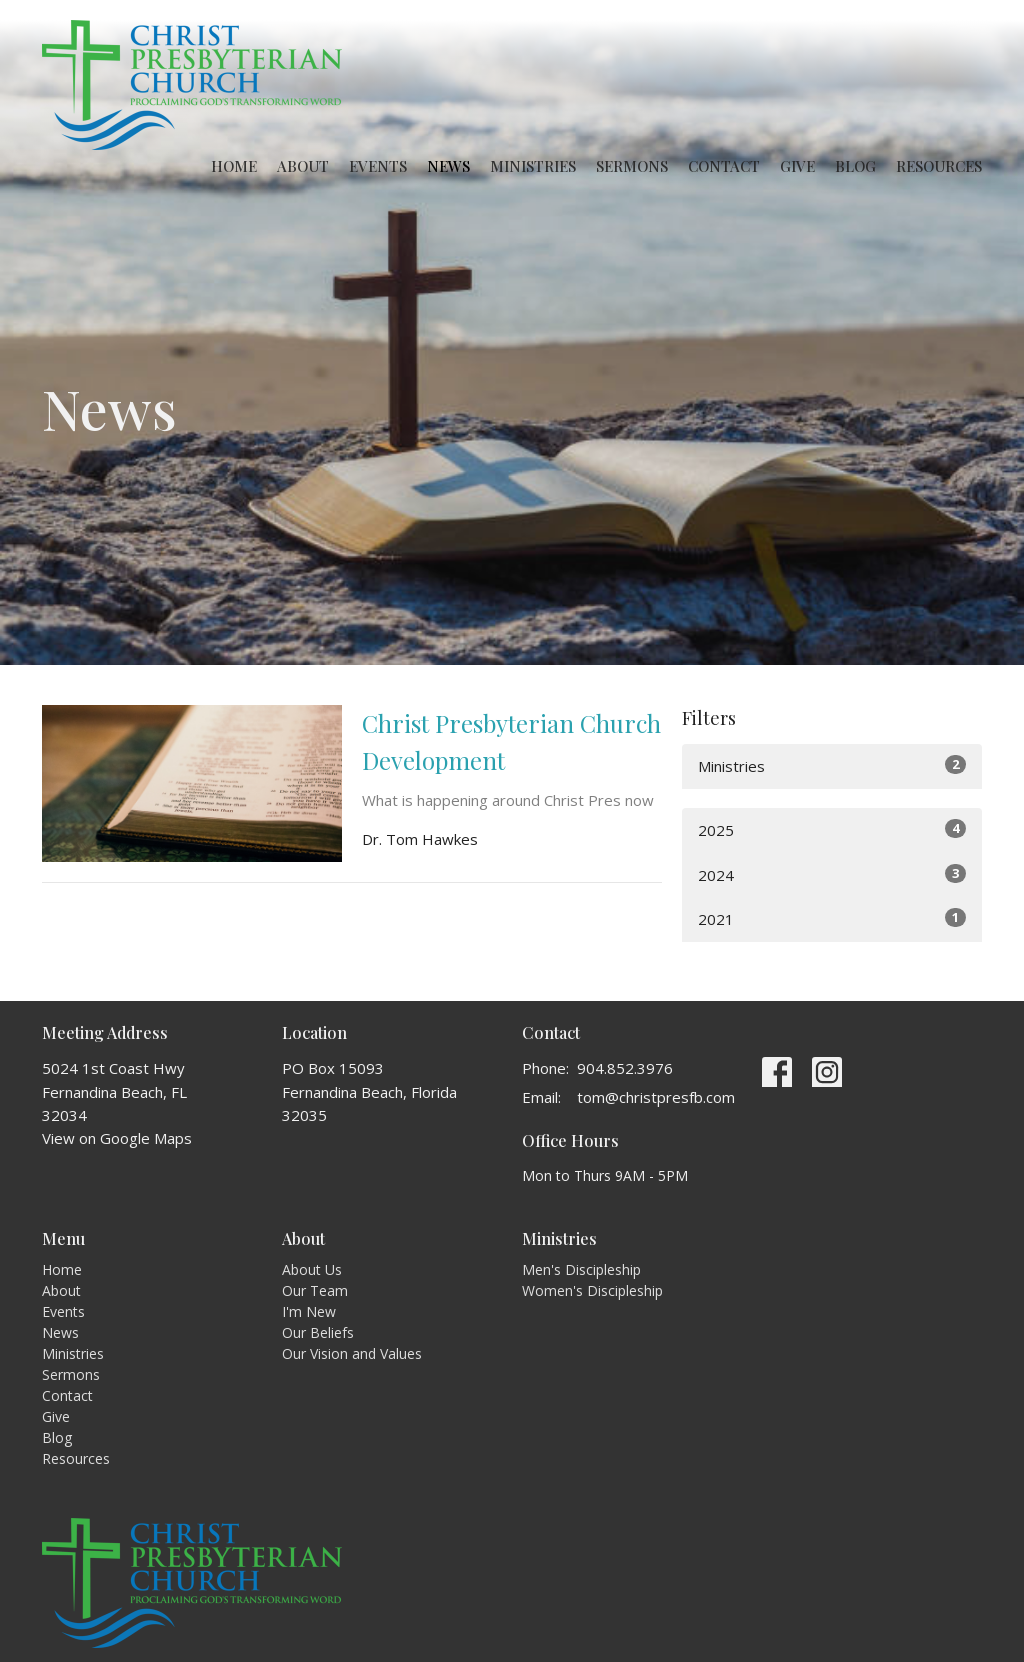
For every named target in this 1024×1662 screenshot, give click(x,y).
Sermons (632, 166)
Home (234, 166)
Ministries (533, 166)
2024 (832, 874)
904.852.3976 (625, 1068)
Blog (855, 166)
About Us (312, 1269)
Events (378, 166)
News (448, 166)
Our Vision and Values (352, 1353)
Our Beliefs (318, 1332)
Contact (724, 166)
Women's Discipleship (592, 1290)
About (303, 166)
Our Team (315, 1290)
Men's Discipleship (581, 1269)
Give (797, 166)
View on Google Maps (117, 1138)
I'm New (309, 1311)
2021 (832, 918)
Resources (939, 166)
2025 (832, 829)
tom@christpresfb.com (656, 1097)
